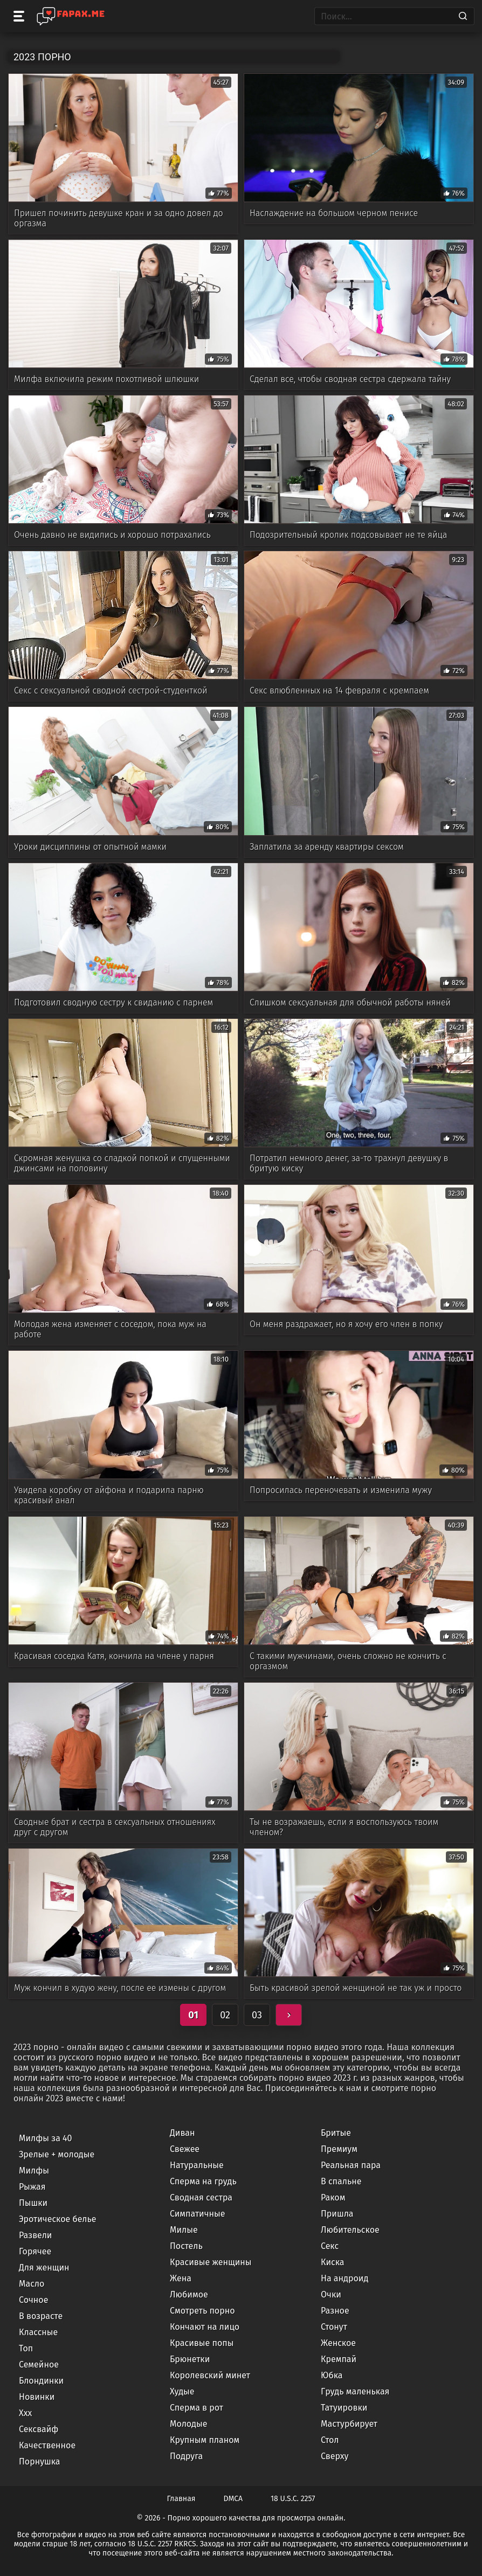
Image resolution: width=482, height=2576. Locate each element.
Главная (181, 2498)
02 (225, 2015)
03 (257, 2015)
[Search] (463, 16)
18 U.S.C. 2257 (293, 2498)
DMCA (233, 2498)
